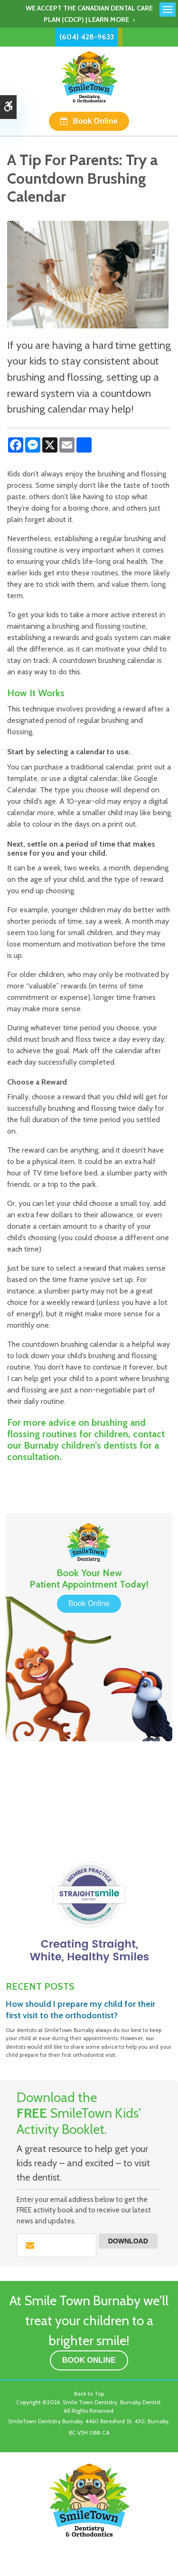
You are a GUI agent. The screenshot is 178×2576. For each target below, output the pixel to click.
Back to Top (89, 2393)
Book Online (95, 121)
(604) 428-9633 (86, 36)
